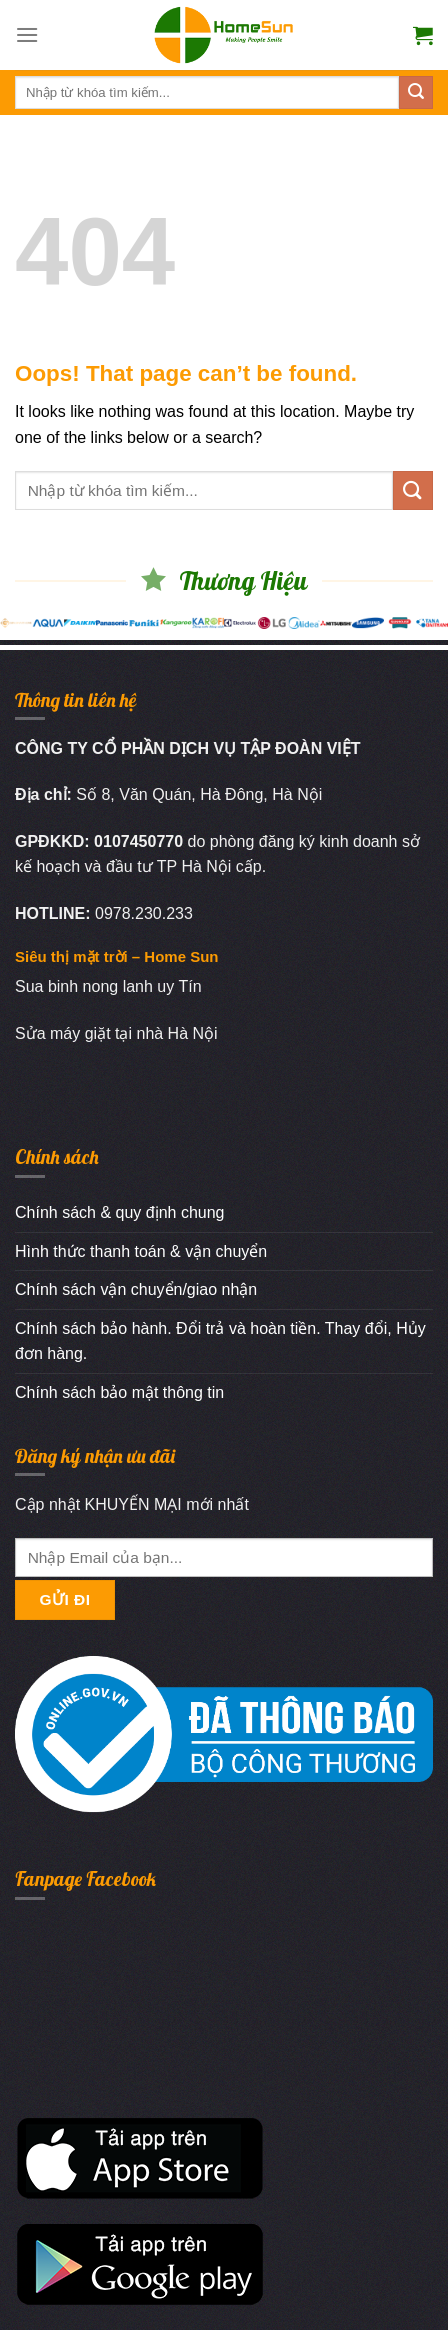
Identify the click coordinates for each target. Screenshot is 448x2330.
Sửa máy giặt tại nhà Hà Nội (116, 1033)
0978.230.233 (144, 913)
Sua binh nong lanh (84, 986)
